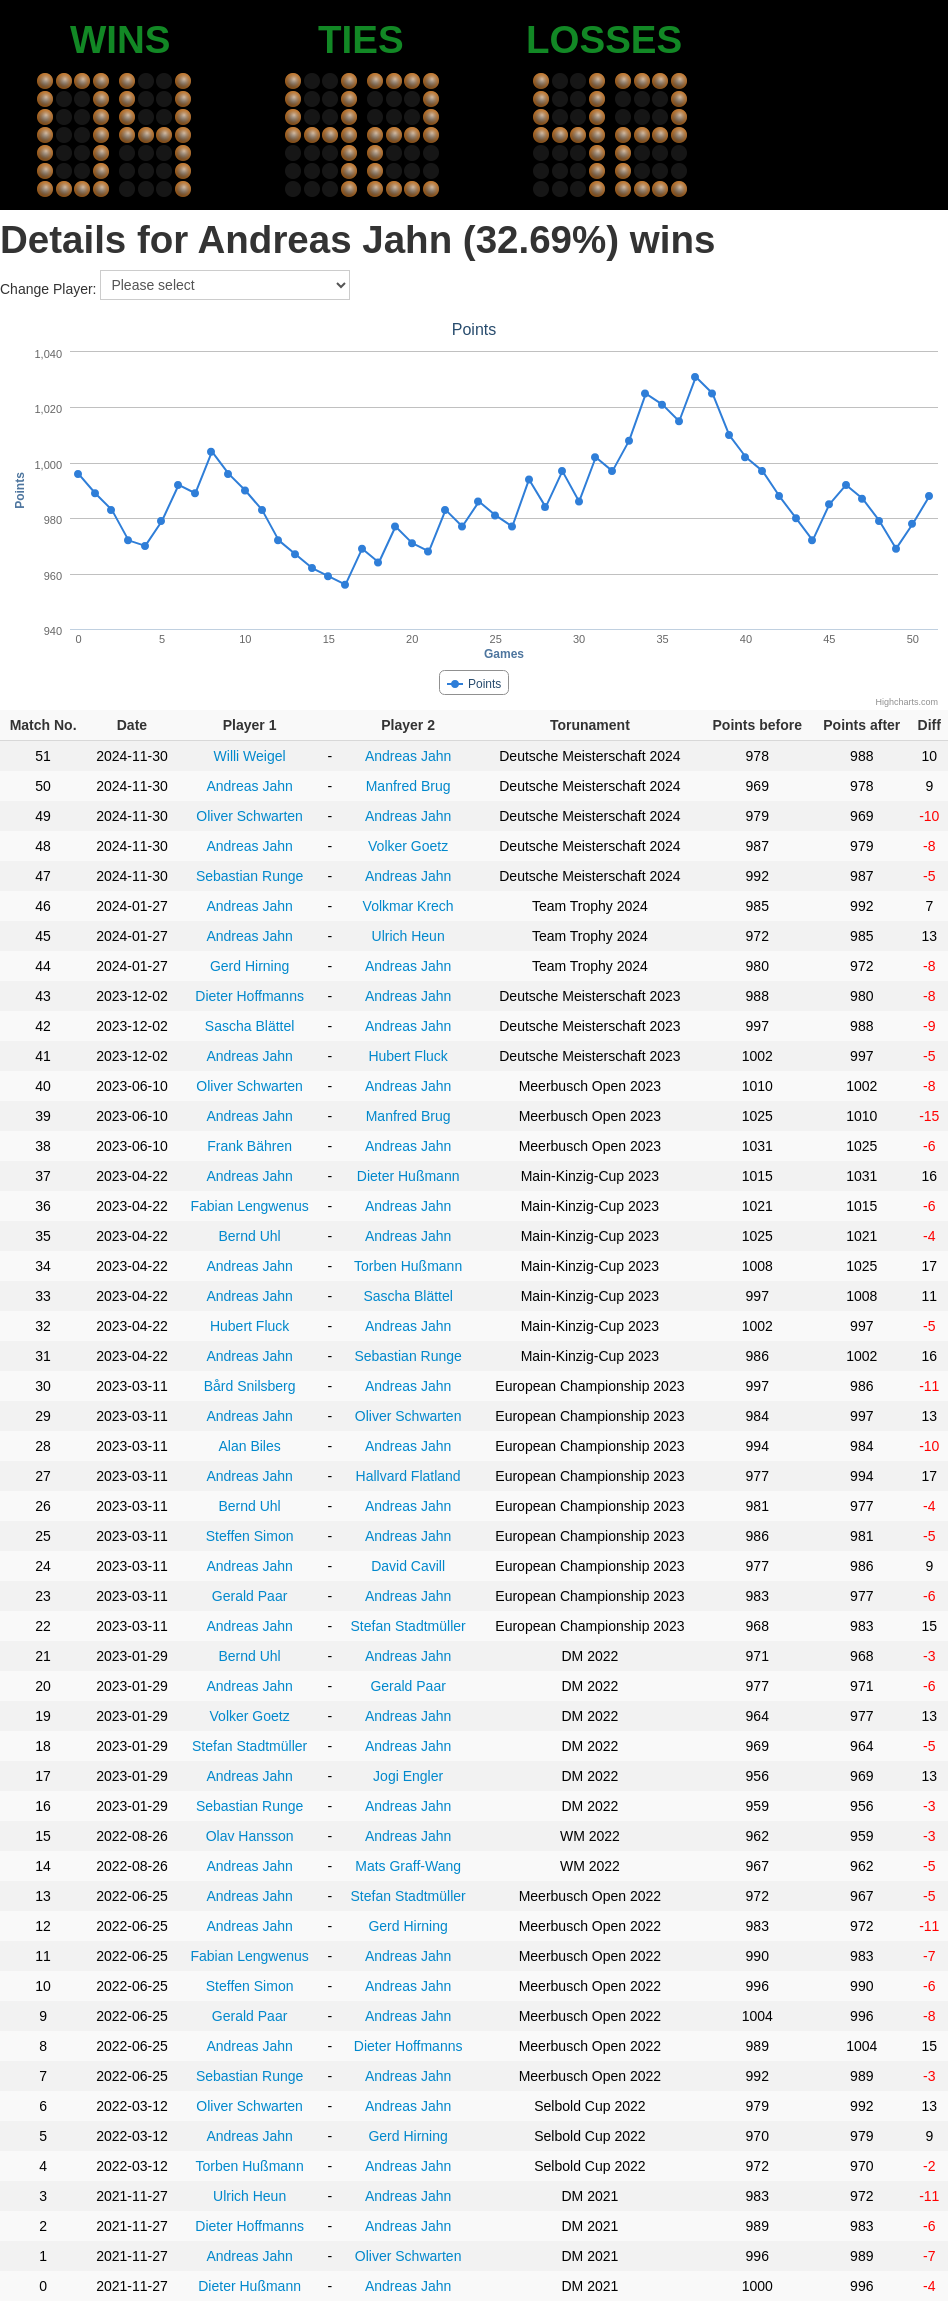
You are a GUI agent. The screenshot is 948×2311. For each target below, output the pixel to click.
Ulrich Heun (408, 936)
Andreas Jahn (408, 756)
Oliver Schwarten (249, 816)
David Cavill (408, 1566)
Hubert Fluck (407, 1056)
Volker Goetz (408, 846)
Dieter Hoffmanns (249, 996)
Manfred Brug (408, 786)
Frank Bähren (249, 1146)
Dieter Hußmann (408, 1176)
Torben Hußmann (408, 1266)
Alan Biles (249, 1446)
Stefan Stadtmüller (408, 1626)
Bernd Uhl (249, 1236)
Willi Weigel (250, 756)
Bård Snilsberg (250, 1386)
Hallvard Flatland (408, 1476)
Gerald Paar (249, 1596)
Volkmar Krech (408, 906)
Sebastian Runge (249, 876)
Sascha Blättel (250, 1026)
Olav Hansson (250, 1836)
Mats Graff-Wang (408, 1866)
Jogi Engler (408, 1776)
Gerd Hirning (249, 966)
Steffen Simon (250, 1536)
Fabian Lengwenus (249, 1206)
